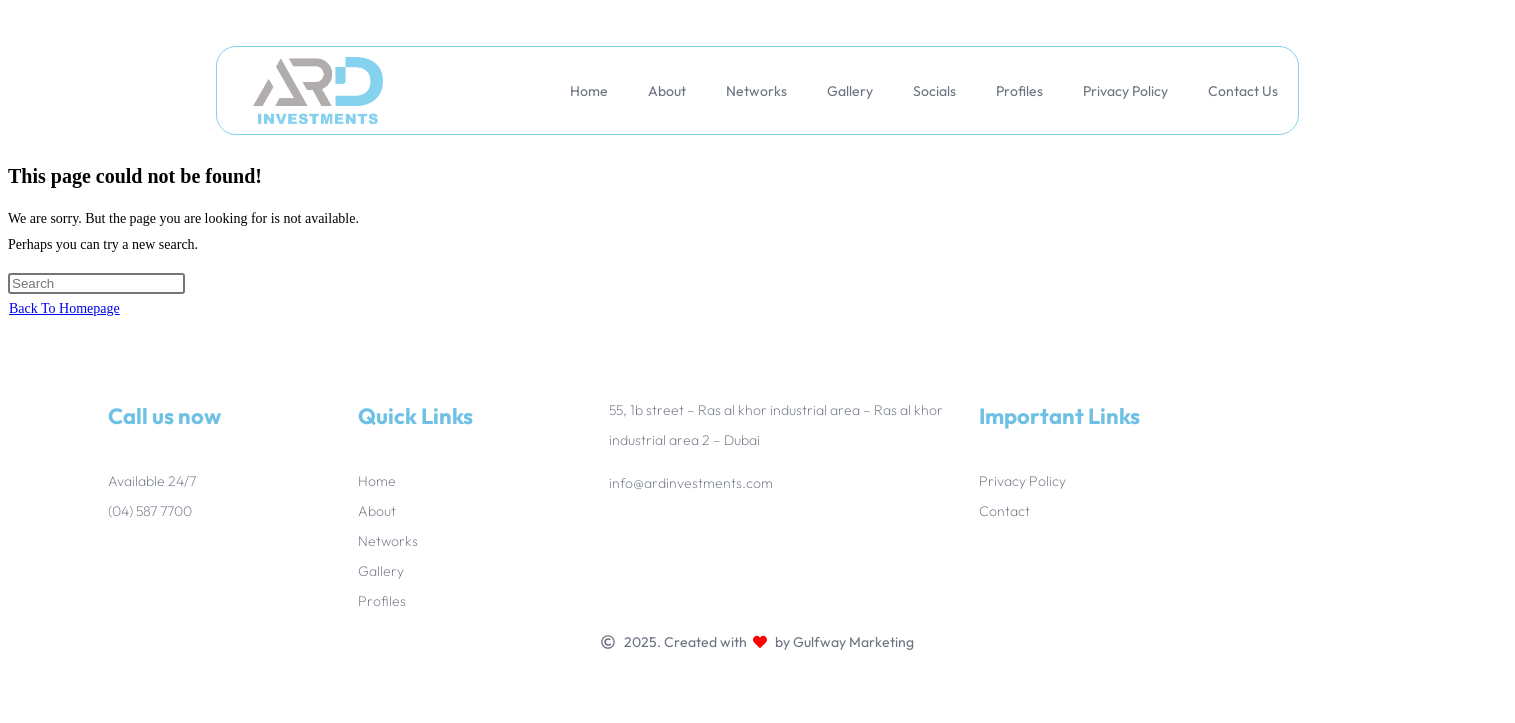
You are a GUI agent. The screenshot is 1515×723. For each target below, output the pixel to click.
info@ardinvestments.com (691, 483)
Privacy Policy (1125, 91)
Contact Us (1243, 91)
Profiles (1019, 91)
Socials (934, 91)
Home (589, 91)
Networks (756, 91)
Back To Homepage (64, 308)
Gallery (850, 91)
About (667, 91)
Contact (1004, 511)
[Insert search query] (96, 283)
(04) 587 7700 (150, 511)
